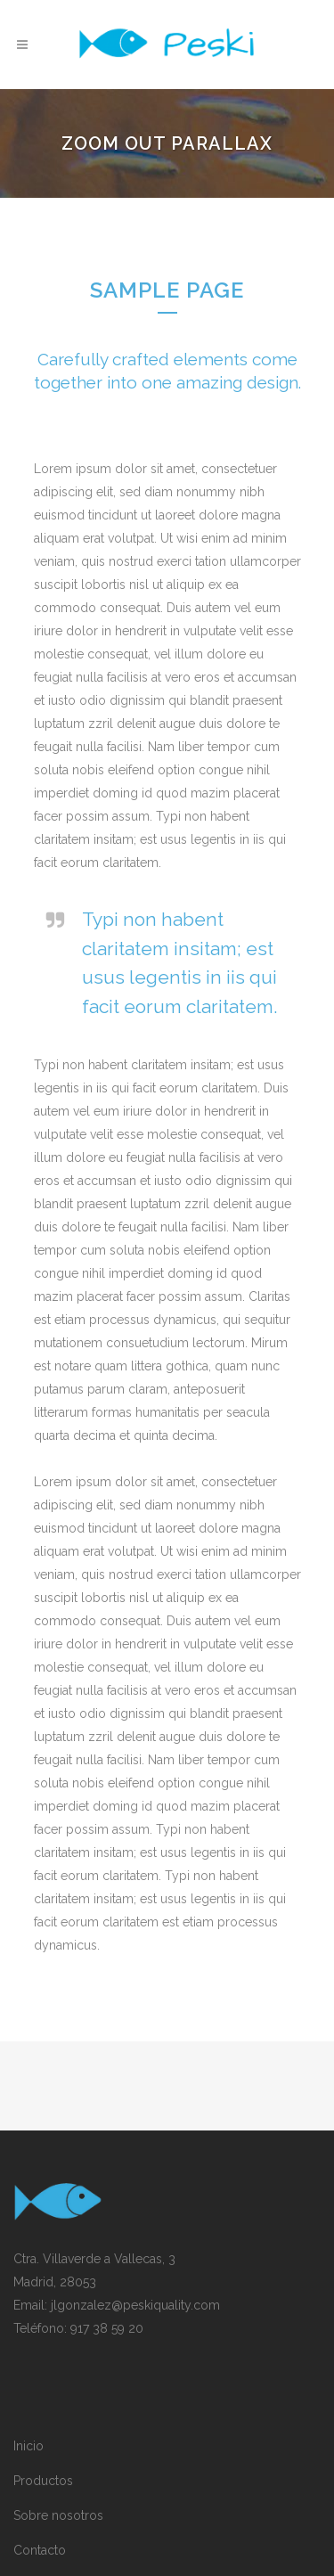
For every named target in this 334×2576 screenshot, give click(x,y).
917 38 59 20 (106, 2328)
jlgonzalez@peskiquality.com (135, 2305)
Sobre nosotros (58, 2515)
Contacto (39, 2550)
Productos (43, 2481)
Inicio (28, 2446)
